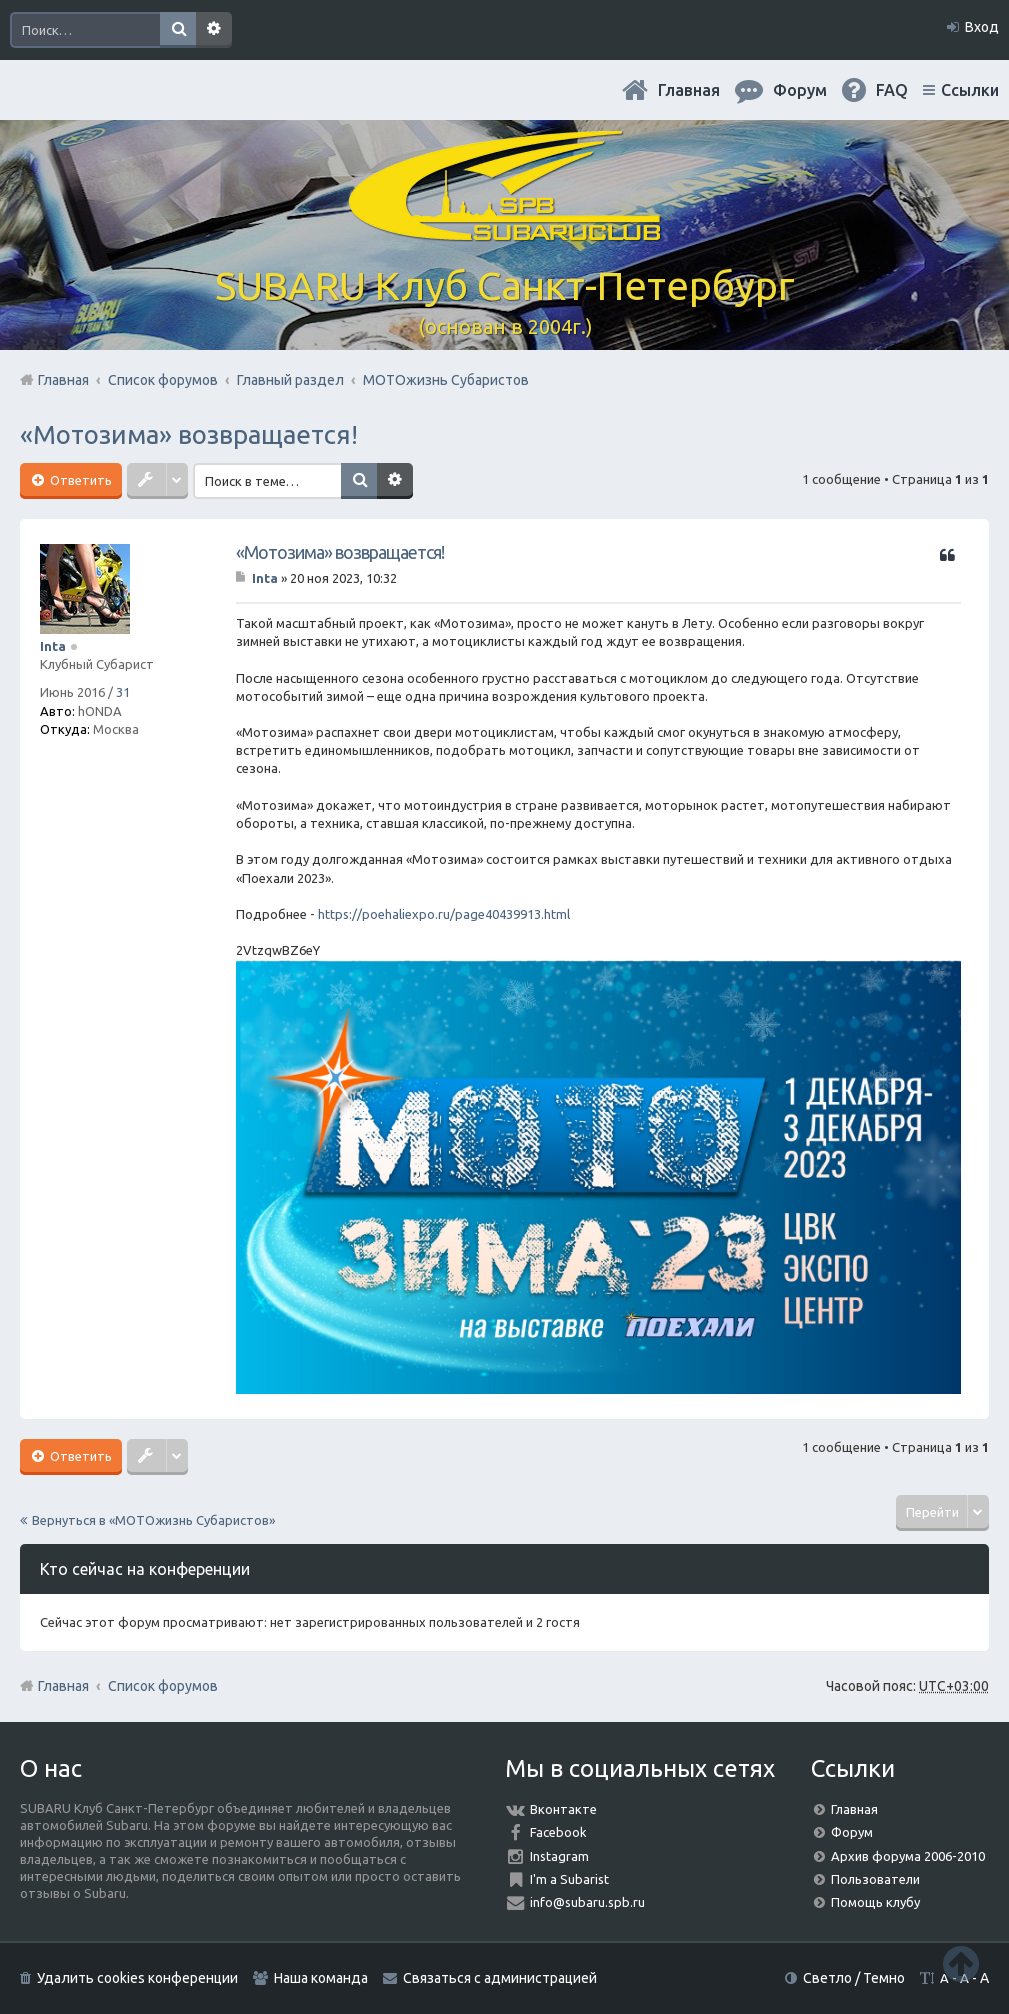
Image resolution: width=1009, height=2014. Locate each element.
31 (123, 692)
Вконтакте (563, 1809)
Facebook (558, 1832)
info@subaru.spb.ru (587, 1902)
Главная (689, 90)
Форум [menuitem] (800, 90)
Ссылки (970, 90)
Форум (852, 1832)
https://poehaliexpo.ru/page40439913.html (444, 914)
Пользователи (875, 1879)
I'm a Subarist (569, 1879)
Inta (53, 646)
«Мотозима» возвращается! (189, 434)
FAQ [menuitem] (892, 90)
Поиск (178, 30)
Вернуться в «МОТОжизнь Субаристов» (153, 1520)
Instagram (559, 1856)
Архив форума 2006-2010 (908, 1856)
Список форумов (163, 1686)
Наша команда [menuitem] (321, 1978)
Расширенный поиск (214, 30)
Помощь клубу (875, 1902)
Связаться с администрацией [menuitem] (500, 1978)
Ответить (79, 480)
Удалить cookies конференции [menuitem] (137, 1978)
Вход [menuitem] (982, 27)
